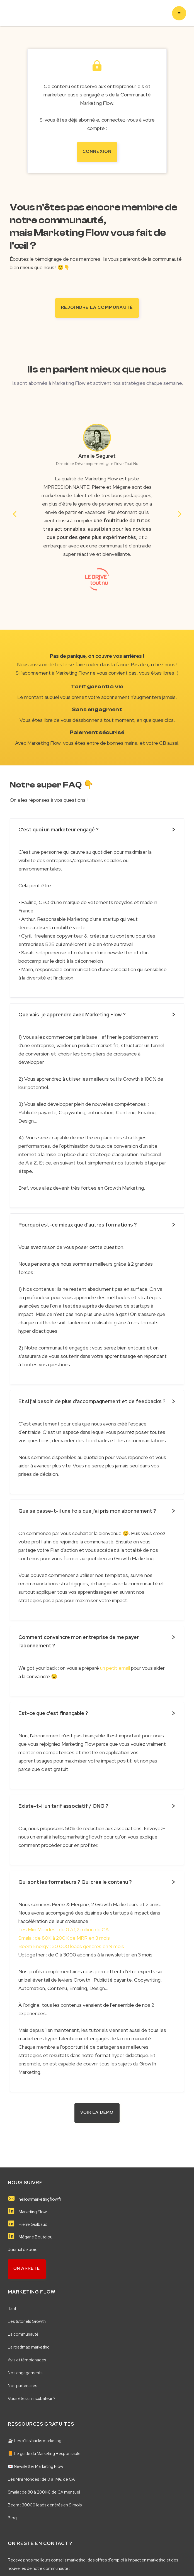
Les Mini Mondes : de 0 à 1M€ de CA (41, 2478)
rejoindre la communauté (97, 306)
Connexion (97, 150)
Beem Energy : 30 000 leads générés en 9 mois (71, 1945)
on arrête (26, 2267)
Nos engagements (25, 2372)
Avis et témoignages (27, 2359)
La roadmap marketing (29, 2346)
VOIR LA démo (96, 2111)
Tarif (12, 2307)
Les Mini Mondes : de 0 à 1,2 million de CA (63, 1928)
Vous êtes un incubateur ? (31, 2397)
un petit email (115, 1667)
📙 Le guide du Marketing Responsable (44, 2452)
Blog (12, 2517)
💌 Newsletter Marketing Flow (35, 2465)
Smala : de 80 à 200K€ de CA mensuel (44, 2491)
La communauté (23, 2333)
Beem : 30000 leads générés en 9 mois (45, 2504)
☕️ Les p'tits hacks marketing (34, 2439)
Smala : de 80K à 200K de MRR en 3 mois (64, 1937)
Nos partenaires (22, 2384)
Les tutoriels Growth (27, 2320)
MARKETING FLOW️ (31, 2291)
